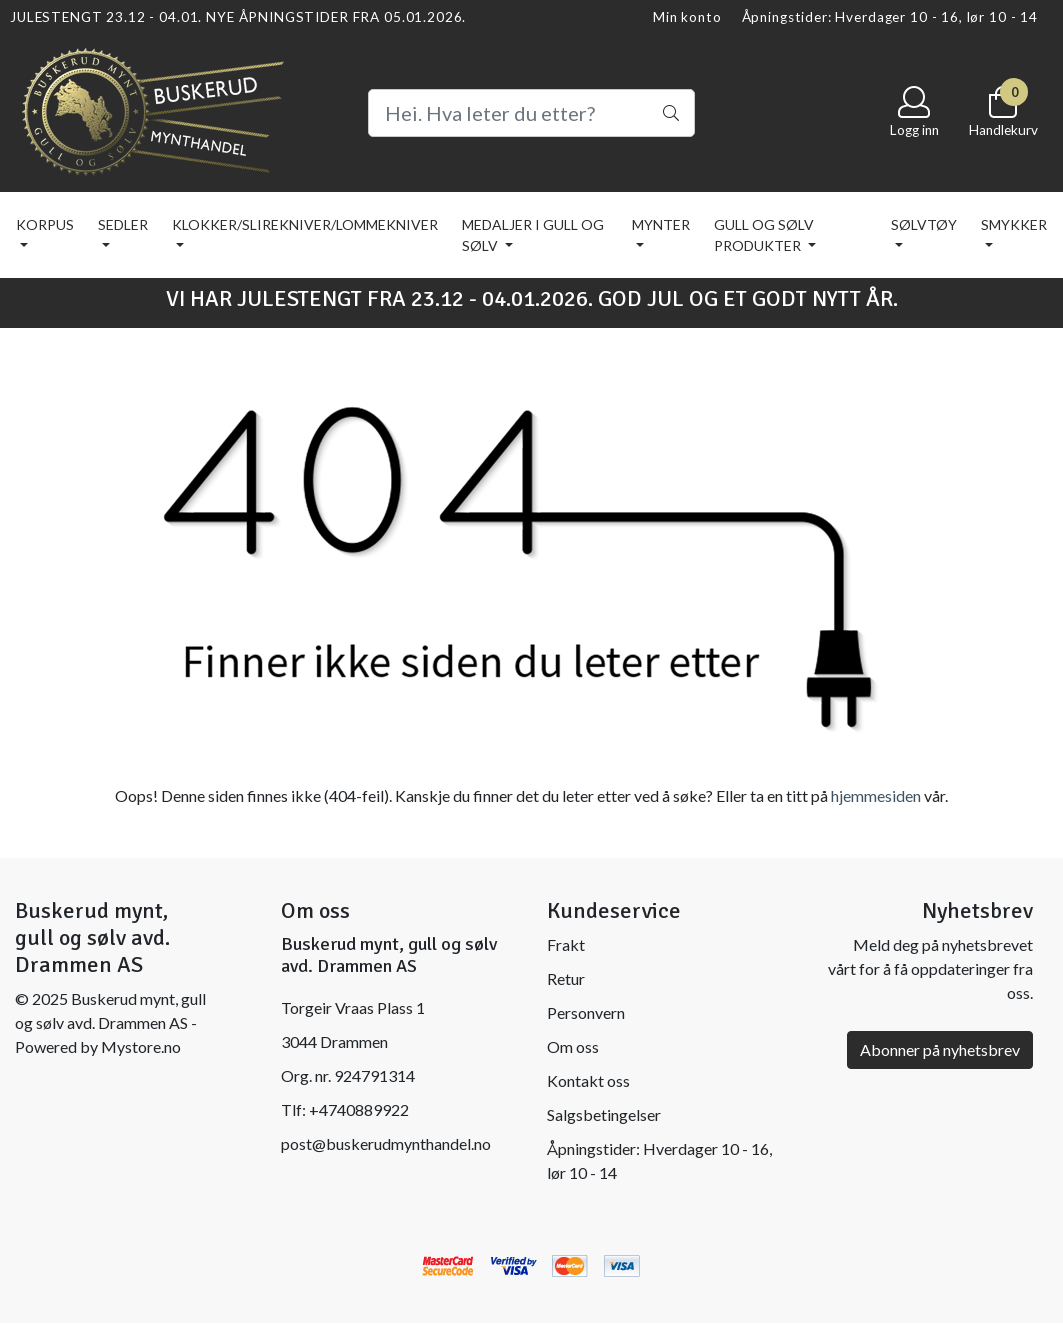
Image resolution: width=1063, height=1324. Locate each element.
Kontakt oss (588, 1080)
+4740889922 (359, 1109)
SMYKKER (1014, 224)
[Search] (532, 113)
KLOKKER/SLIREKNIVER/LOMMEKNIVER (305, 224)
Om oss (573, 1046)
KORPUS (45, 224)
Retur (566, 978)
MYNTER (661, 224)
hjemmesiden (876, 795)
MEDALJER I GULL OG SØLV (533, 235)
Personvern (586, 1012)
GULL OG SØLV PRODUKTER (764, 235)
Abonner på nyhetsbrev (940, 1049)
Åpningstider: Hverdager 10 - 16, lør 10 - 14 (890, 17)
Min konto (687, 17)
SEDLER (123, 224)
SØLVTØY (924, 224)
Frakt (566, 944)
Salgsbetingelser (604, 1114)
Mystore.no (141, 1046)
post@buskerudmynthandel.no (386, 1143)
